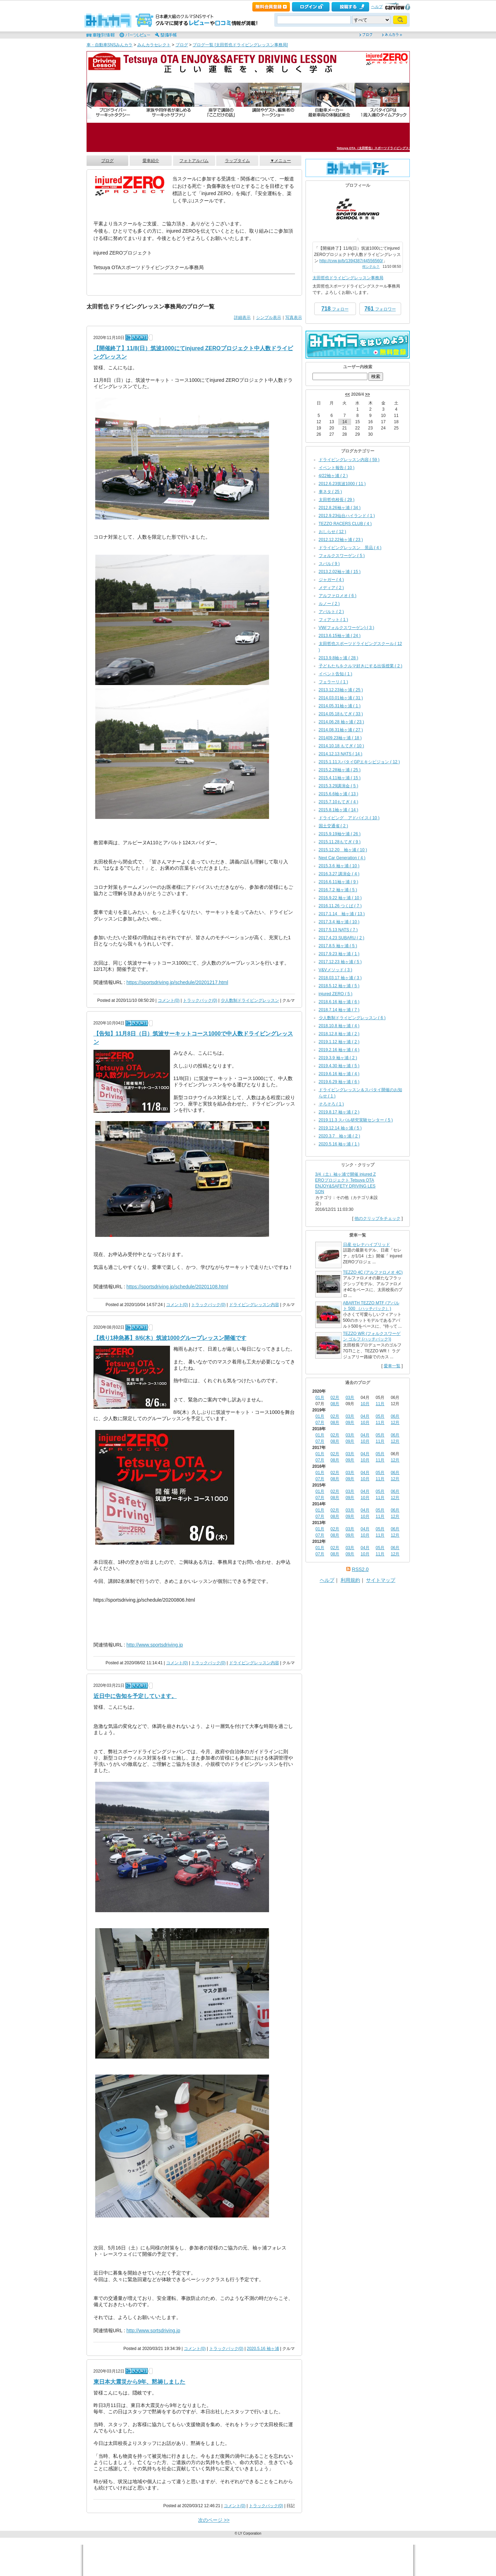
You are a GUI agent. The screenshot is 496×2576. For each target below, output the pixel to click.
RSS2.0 (360, 1569)
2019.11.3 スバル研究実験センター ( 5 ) (356, 1120)
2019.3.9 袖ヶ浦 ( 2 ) (338, 1057)
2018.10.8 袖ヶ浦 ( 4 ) (339, 1025)
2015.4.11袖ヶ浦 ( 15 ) (340, 777)
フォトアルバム (194, 160)
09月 (349, 1422)
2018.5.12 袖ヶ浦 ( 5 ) (339, 985)
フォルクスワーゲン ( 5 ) (342, 555)
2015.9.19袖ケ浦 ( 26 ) (340, 833)
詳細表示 (242, 317)
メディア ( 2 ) (331, 587)
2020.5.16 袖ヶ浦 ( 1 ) (339, 1144)
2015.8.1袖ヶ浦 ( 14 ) (338, 809)
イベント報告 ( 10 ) (337, 467)
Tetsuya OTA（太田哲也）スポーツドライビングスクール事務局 (382, 148)
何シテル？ (371, 266)
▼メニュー (280, 160)
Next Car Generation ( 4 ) (342, 857)
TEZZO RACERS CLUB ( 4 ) (345, 523)
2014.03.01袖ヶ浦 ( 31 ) (341, 697)
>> (367, 394)
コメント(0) (169, 1000)
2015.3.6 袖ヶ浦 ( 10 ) (339, 865)
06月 (395, 1416)
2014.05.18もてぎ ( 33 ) (341, 713)
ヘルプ (377, 7)
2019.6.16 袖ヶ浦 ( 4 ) (339, 1073)
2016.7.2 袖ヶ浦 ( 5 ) (338, 889)
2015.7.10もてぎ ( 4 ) (338, 801)
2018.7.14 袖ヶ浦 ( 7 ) (339, 1009)
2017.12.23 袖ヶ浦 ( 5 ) (340, 961)
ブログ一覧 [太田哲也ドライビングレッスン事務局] (240, 44)
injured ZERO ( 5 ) (335, 993)
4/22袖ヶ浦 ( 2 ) (333, 475)
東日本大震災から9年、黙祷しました (139, 2382)
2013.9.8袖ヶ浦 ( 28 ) (338, 657)
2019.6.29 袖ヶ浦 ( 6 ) (339, 1081)
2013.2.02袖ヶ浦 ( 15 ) (340, 571)
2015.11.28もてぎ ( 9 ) (340, 841)
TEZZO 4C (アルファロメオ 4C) (373, 1272)
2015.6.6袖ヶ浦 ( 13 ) (338, 793)
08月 (335, 1403)
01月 (319, 1397)
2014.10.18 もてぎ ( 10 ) (341, 745)
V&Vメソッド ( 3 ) (335, 969)
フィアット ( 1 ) (333, 619)
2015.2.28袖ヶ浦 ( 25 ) (340, 769)
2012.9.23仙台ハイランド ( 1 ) (347, 515)
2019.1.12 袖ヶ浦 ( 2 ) (339, 1041)
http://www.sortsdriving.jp (153, 2330)
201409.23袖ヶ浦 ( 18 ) (340, 737)
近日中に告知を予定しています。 (135, 1696)
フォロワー (380, 309)
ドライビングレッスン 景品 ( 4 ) (350, 547)
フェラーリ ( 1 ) (333, 681)
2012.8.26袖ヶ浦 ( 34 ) (340, 507)
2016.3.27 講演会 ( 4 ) (339, 873)
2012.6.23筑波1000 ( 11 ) (342, 483)
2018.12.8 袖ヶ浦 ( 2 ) (339, 1033)
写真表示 (293, 317)
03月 (349, 1397)
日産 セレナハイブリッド (366, 1244)
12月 (395, 1422)
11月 (380, 1403)
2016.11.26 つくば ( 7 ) (340, 905)
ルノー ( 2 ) (329, 603)
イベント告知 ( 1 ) (335, 673)
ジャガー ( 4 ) (331, 579)
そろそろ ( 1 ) (331, 1104)
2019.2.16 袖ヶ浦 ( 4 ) (339, 1049)
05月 (380, 1416)
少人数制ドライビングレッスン (250, 1000)
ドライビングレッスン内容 (254, 1304)
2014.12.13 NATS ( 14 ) (341, 753)
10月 (364, 1403)
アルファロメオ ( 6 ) (338, 595)
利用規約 (350, 1580)
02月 (335, 1397)
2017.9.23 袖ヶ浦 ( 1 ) (339, 953)
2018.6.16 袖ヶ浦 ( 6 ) (339, 1001)
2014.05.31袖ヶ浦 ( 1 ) (340, 705)
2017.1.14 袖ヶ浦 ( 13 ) (342, 913)
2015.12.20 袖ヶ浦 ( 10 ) (343, 849)
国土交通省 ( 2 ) (333, 825)
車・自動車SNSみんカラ (110, 44)
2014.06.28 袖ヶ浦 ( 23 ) (341, 721)
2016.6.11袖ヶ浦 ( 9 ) (338, 881)
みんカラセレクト (154, 44)
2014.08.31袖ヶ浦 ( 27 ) (341, 729)
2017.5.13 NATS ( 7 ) (338, 929)
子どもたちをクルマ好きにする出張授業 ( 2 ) (361, 665)
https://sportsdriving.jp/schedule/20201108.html (177, 1286)
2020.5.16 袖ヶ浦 (263, 2348)
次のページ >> (213, 2520)
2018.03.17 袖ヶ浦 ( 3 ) (340, 977)
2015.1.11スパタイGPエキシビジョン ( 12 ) (359, 761)
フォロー (334, 309)
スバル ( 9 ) (329, 563)
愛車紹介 (151, 160)
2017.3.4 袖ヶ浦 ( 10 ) (339, 921)
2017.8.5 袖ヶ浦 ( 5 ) (338, 945)
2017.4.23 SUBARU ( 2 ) (341, 937)
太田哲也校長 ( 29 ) (337, 499)
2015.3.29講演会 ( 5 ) (338, 785)
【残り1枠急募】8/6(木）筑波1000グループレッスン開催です (169, 1338)
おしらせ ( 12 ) (332, 531)
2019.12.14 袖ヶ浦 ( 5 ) (340, 1128)
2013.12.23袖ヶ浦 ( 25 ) (341, 689)
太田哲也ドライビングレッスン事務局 (347, 277)
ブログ (182, 44)
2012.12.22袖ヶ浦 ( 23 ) (341, 539)
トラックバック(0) (200, 1000)
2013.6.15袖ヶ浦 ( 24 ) (340, 635)
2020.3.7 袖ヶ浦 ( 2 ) (339, 1136)
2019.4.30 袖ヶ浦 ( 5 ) (339, 1065)
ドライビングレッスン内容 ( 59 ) (349, 459)
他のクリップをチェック (377, 1218)
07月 (319, 1422)
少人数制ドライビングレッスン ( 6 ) (352, 1017)
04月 (364, 1416)
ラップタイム (237, 160)
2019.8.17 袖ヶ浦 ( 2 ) (339, 1112)
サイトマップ (380, 1580)
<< (347, 394)
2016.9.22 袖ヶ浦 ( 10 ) (340, 897)
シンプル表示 (268, 317)
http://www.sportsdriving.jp (155, 1645)
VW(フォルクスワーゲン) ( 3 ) (346, 627)
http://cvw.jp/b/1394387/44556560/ (351, 260)
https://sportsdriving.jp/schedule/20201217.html (177, 982)
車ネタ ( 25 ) (330, 491)
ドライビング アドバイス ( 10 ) (349, 817)
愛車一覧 (392, 1365)
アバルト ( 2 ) (331, 611)
